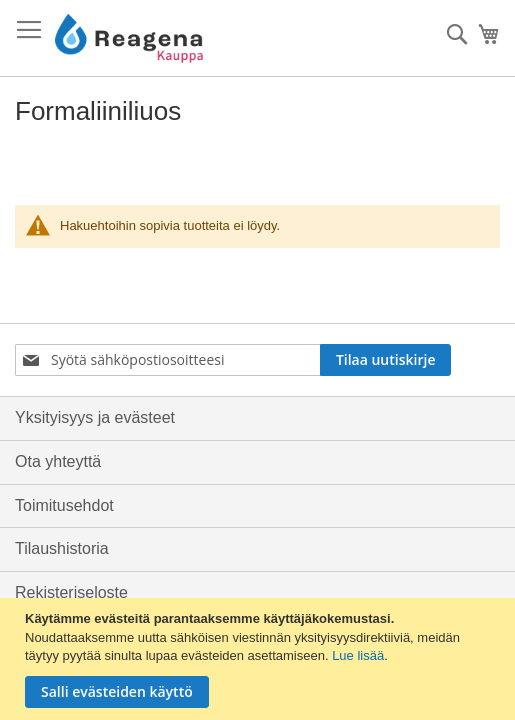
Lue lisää (358, 655)
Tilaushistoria (62, 548)
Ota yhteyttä (58, 461)
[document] (260, 659)
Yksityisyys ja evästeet (95, 417)
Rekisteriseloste (71, 592)
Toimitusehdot (64, 505)
